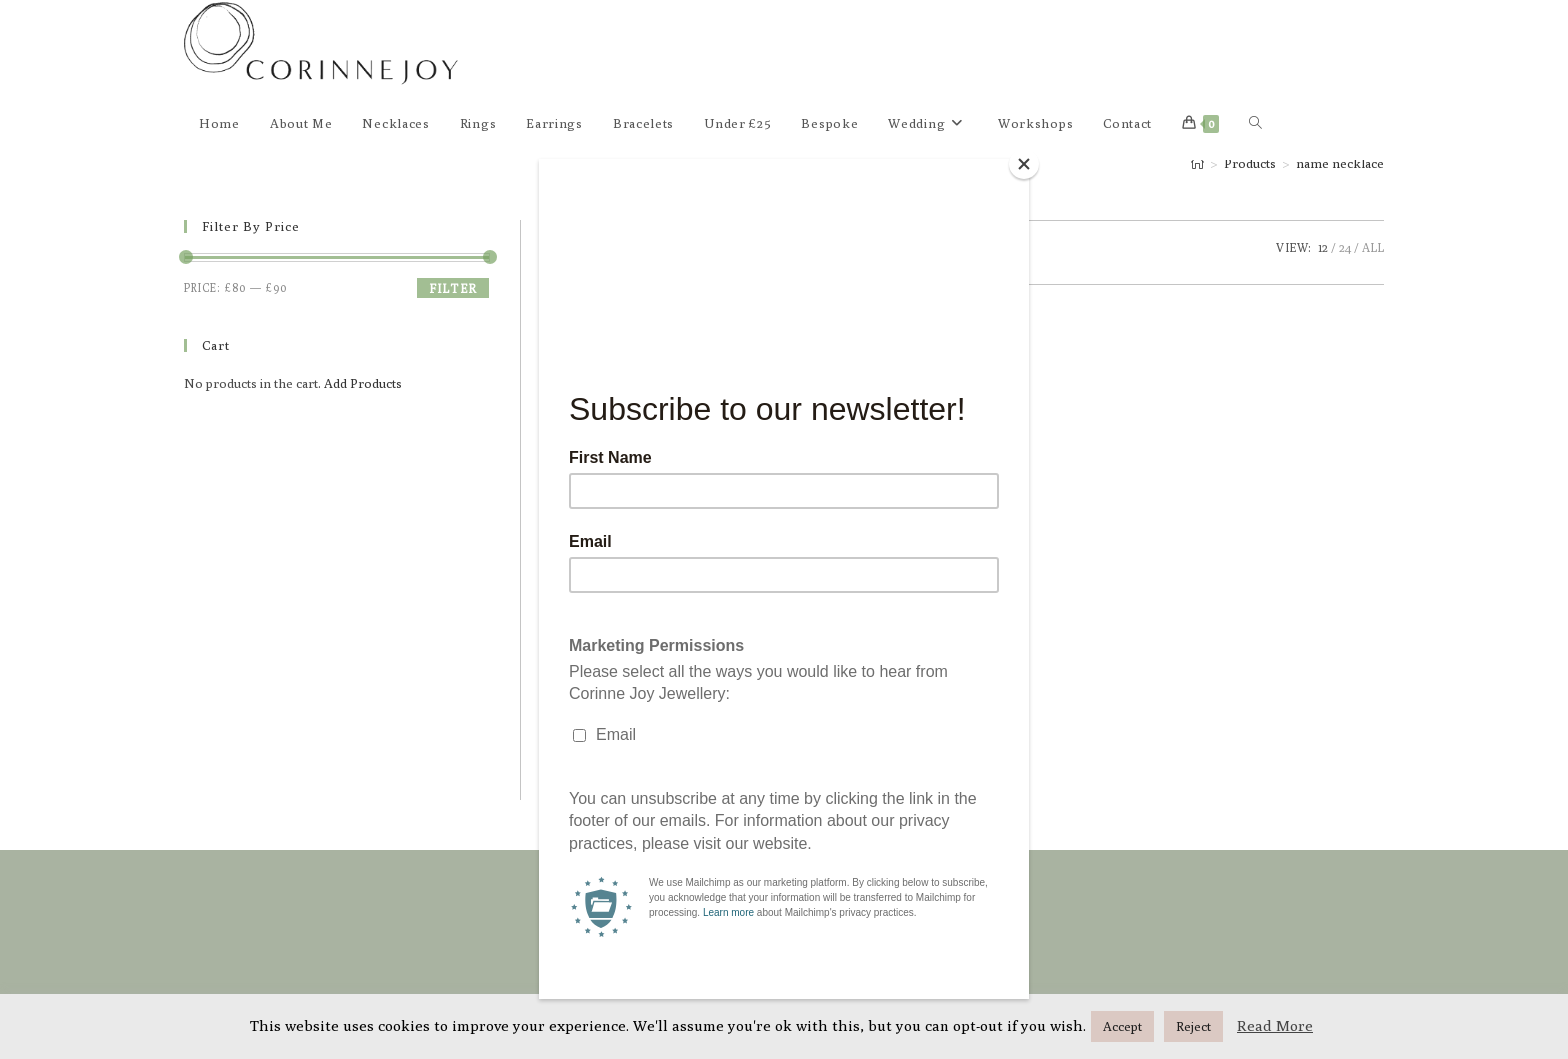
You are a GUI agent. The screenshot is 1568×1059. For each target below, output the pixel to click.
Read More (1275, 1025)
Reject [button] (1193, 1026)
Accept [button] (1122, 1026)
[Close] (1024, 164)
